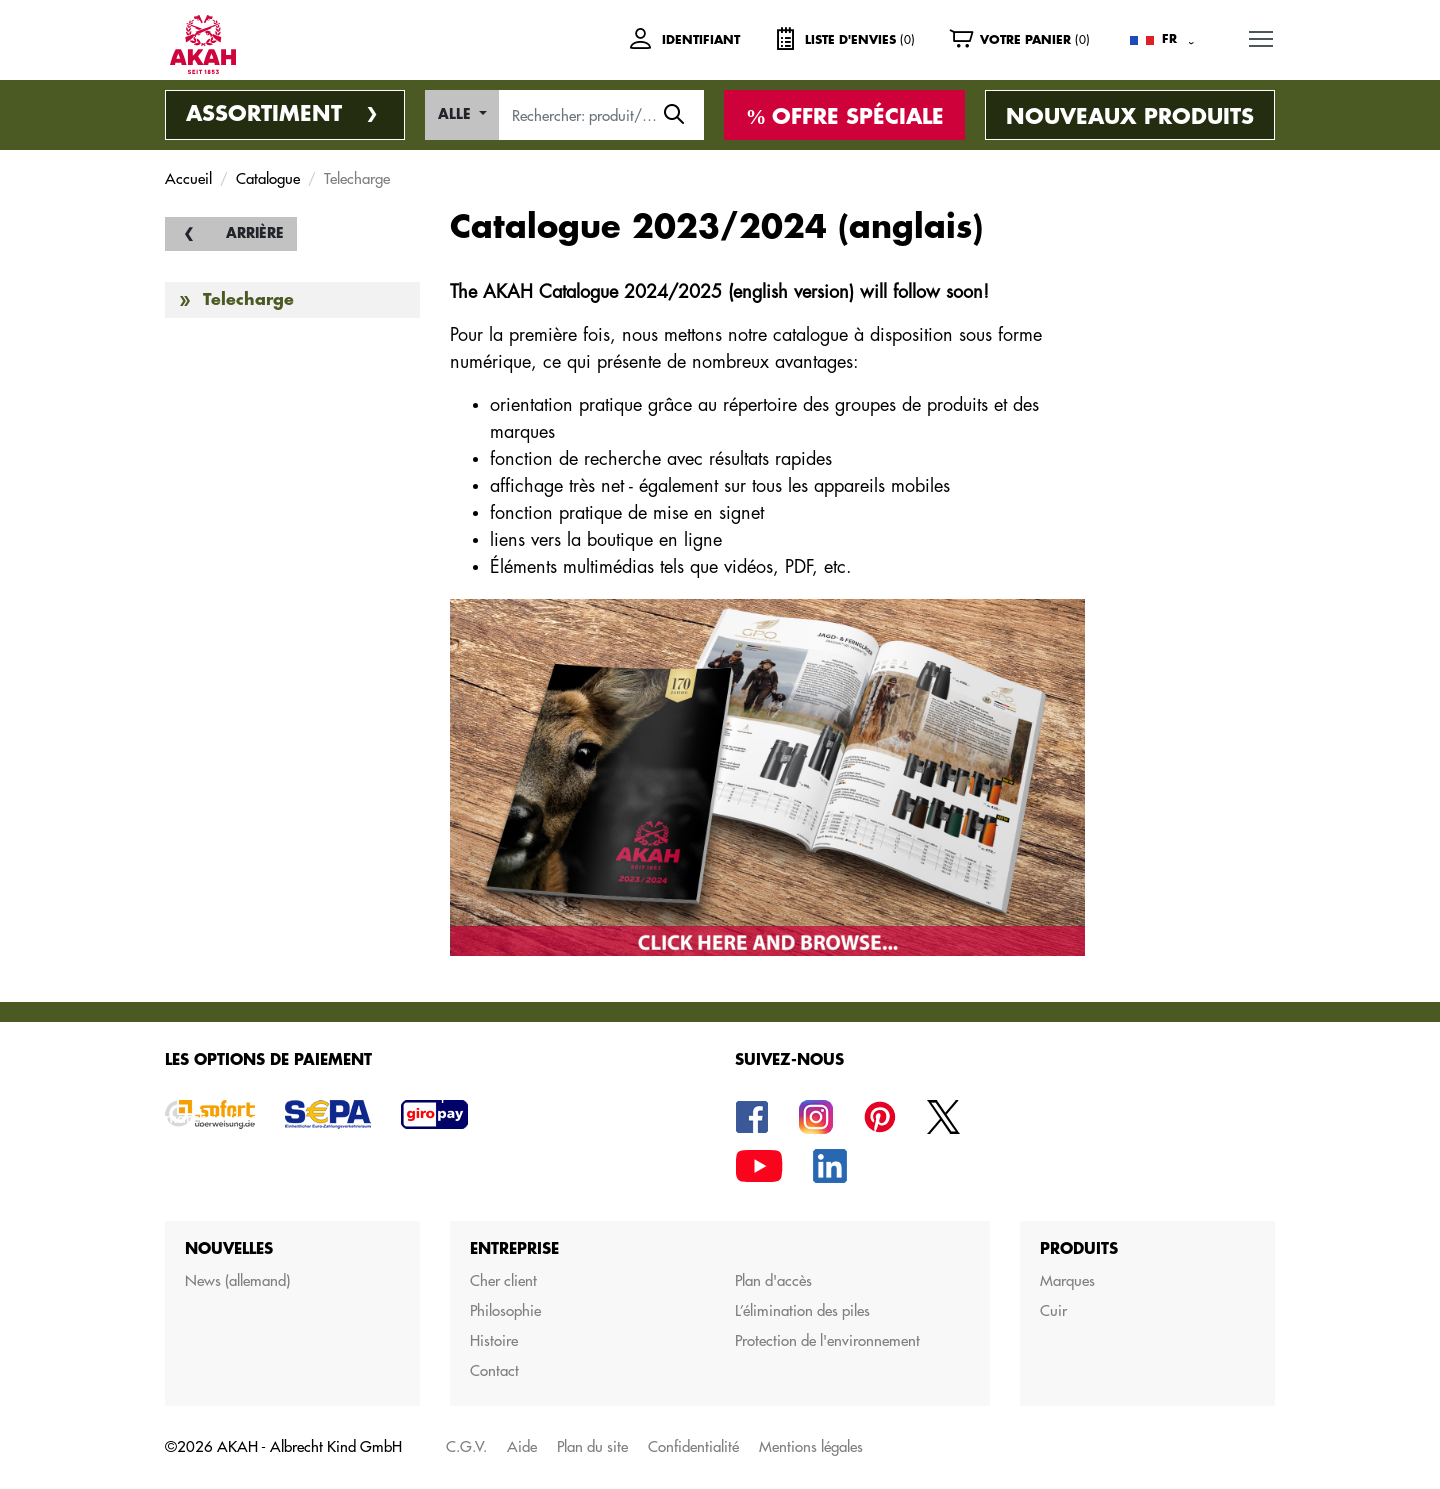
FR (1169, 39)
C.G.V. (466, 1446)
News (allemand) (237, 1280)
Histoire (494, 1340)
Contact (494, 1370)
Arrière (255, 233)
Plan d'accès (773, 1280)
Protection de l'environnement (827, 1340)
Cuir (1053, 1310)
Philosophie (505, 1310)
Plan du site (592, 1446)
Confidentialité (693, 1446)
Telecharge (248, 300)
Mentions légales (811, 1446)
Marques (1067, 1280)
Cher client (503, 1280)
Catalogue (268, 178)
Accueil (188, 178)
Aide (522, 1446)
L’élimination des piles (802, 1310)
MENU (1262, 36)
